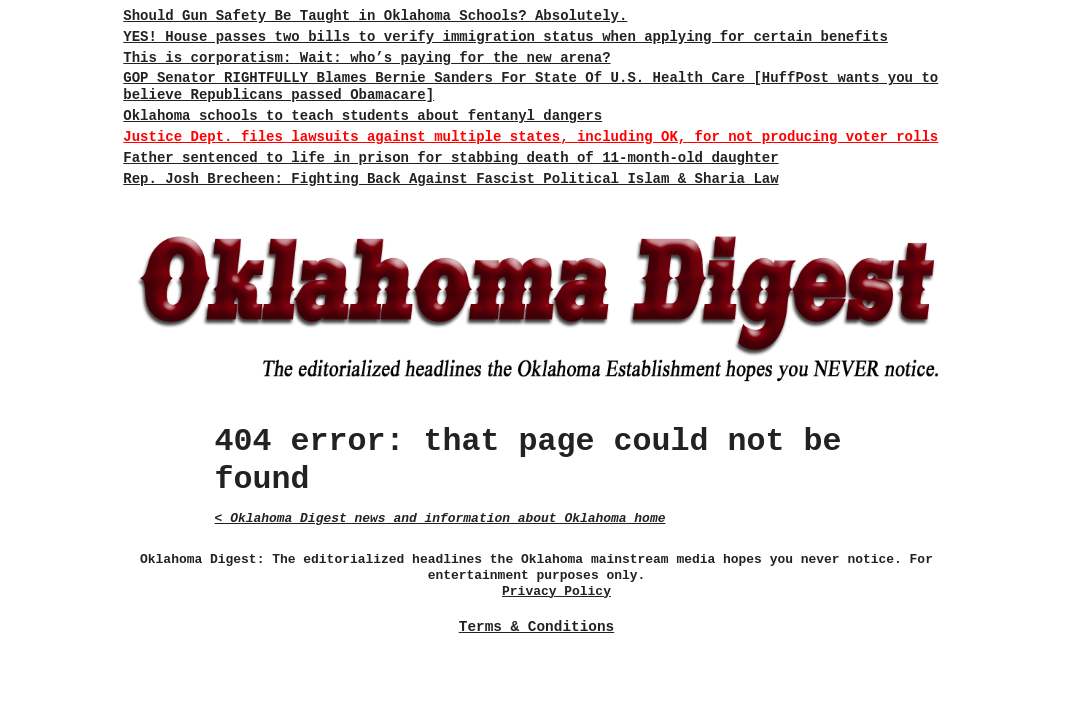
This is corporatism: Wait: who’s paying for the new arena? (366, 58)
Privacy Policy (556, 591)
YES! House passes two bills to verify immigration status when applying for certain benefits (505, 37)
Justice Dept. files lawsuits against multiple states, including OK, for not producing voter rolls (530, 137)
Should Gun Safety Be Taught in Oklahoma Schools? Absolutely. (375, 16)
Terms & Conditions (536, 627)
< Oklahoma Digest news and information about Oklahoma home (440, 518)
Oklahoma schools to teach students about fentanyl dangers (362, 116)
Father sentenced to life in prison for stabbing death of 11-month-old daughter (450, 158)
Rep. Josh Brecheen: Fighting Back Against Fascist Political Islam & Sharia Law (450, 179)
